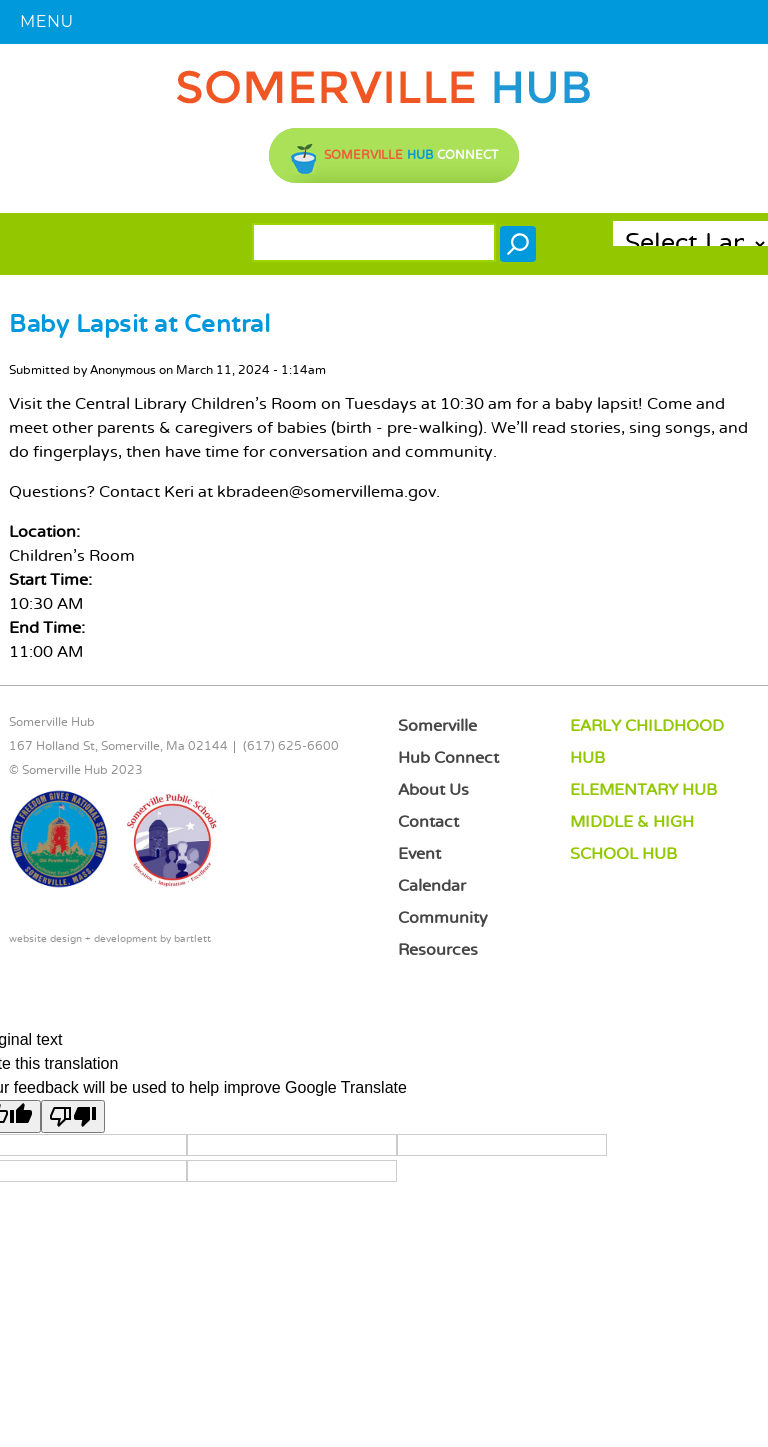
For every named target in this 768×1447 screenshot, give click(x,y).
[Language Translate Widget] (690, 244)
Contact (428, 822)
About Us (433, 790)
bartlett (192, 939)
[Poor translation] (73, 1116)
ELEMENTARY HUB (643, 790)
